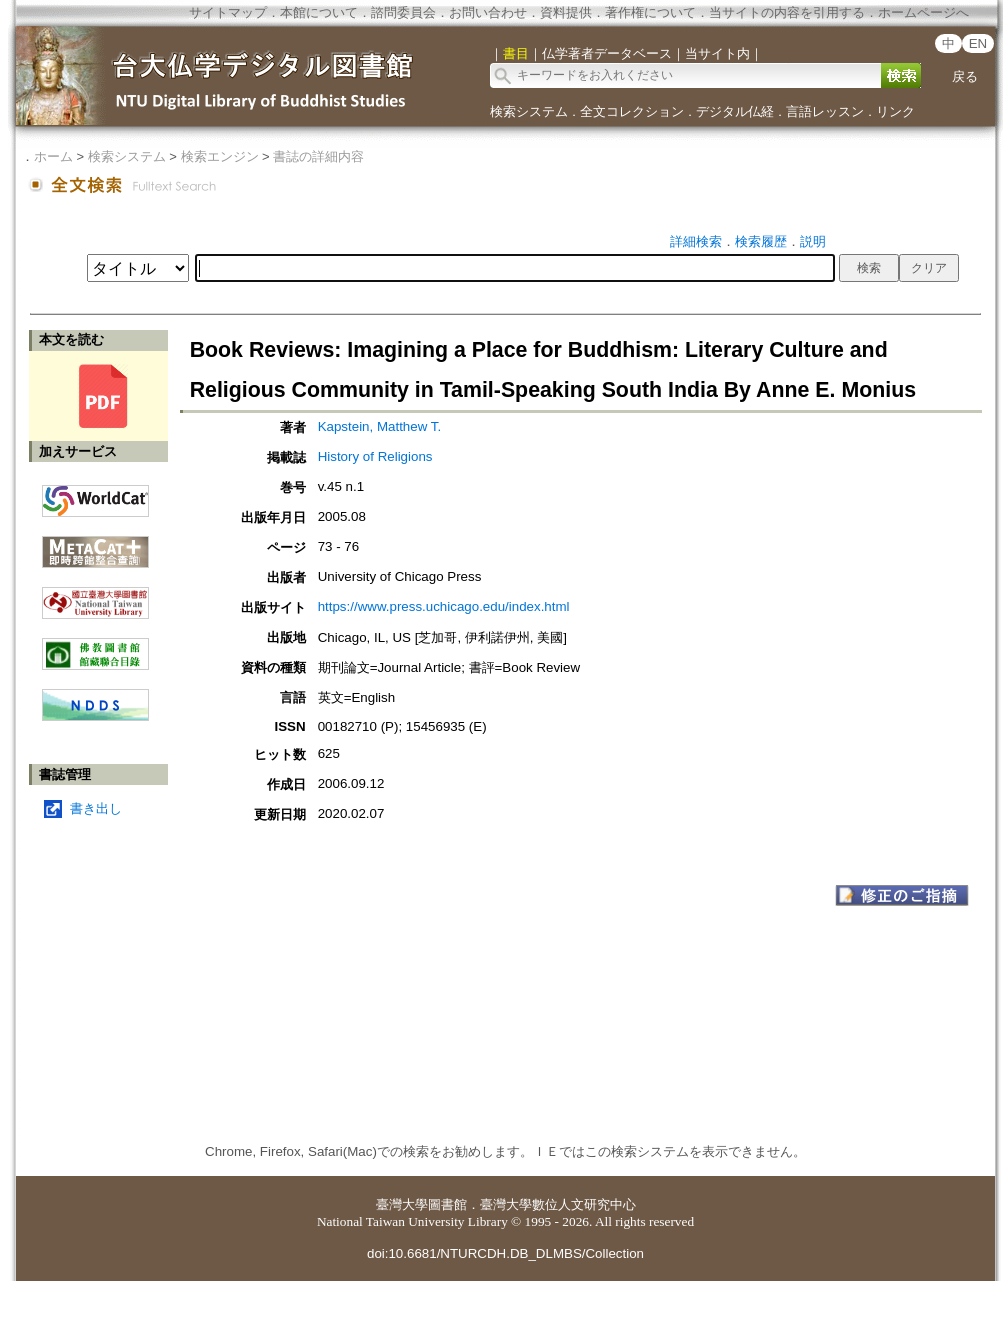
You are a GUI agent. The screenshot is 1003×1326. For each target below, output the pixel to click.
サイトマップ (228, 12)
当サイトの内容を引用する (787, 12)
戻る (965, 76)
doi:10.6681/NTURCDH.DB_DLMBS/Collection (505, 1253)
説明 (813, 241)
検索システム (529, 111)
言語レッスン (825, 111)
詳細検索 (696, 241)
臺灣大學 (402, 1204)
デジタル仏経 (735, 111)
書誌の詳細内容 (318, 156)
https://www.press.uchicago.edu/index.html (444, 606)
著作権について (650, 12)
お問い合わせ (488, 12)
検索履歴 (761, 241)
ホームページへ (923, 12)
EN (978, 43)
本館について (319, 12)
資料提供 (566, 12)
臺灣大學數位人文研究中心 (558, 1204)
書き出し (96, 808)
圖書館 (447, 1204)
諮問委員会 (403, 12)
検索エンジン (220, 156)
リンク (895, 111)
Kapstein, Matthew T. (379, 426)
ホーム (53, 156)
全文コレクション (632, 111)
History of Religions (375, 456)
